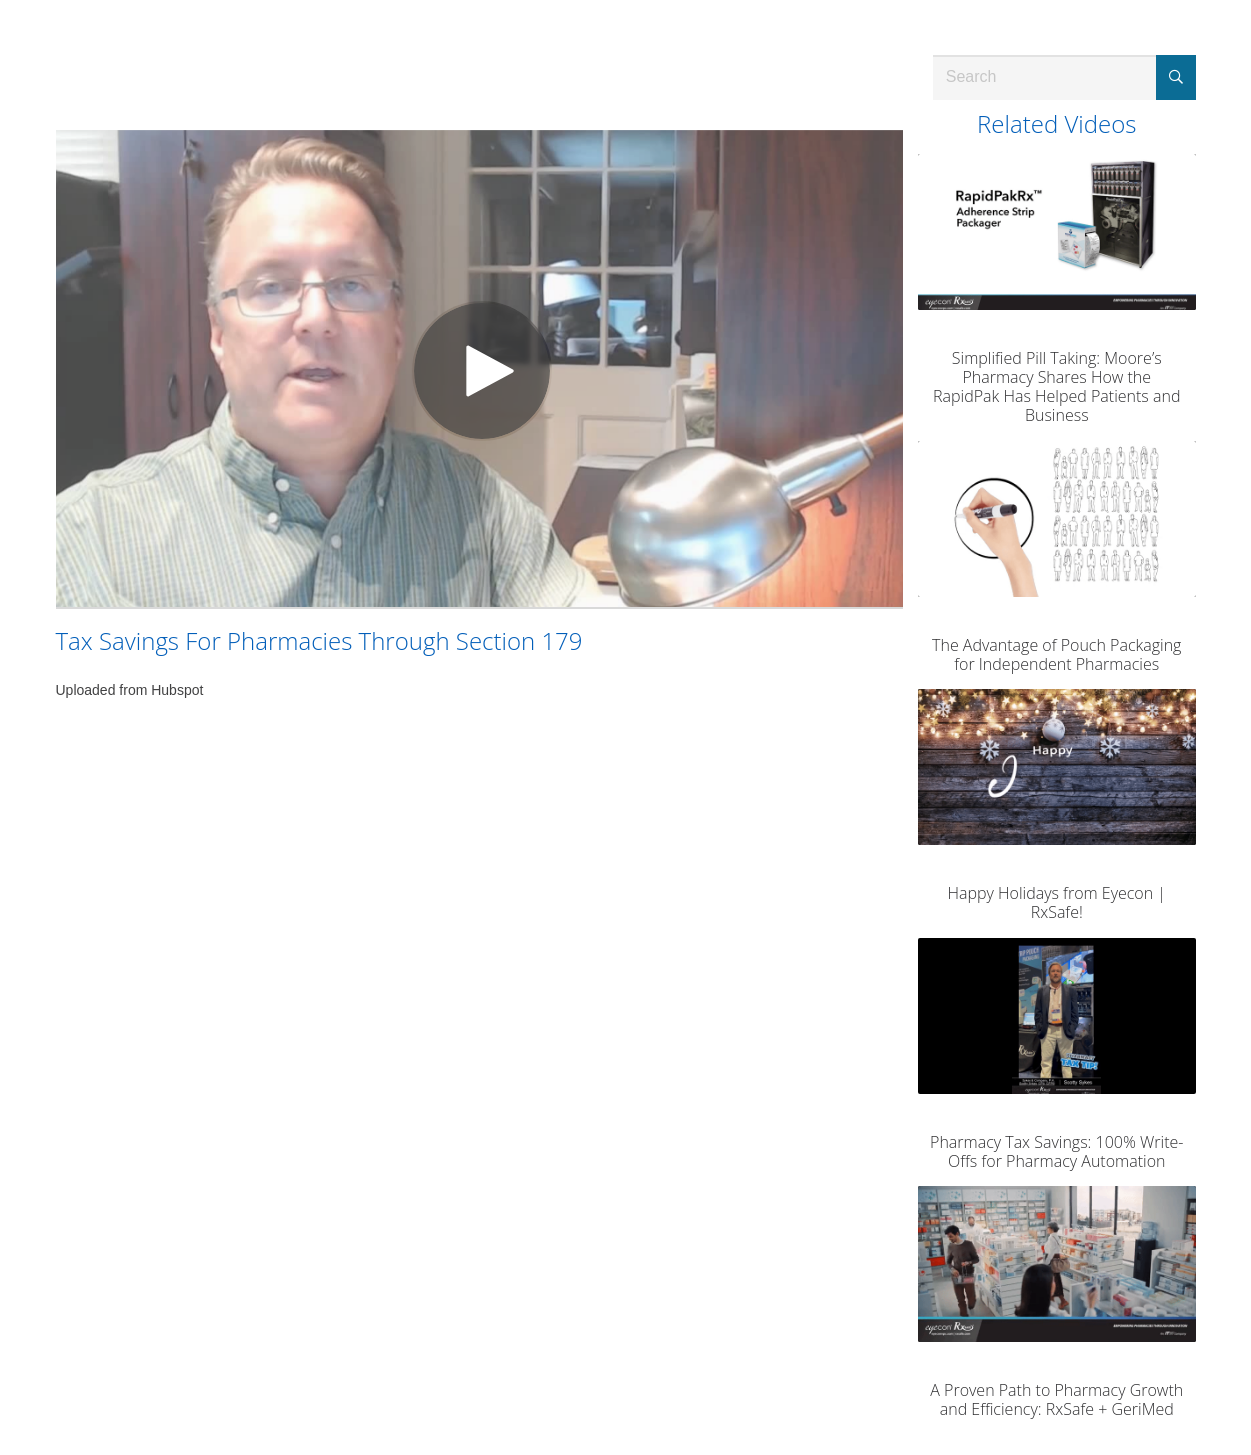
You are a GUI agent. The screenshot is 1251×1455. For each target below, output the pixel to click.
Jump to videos (0, 0)
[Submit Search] (1176, 77)
